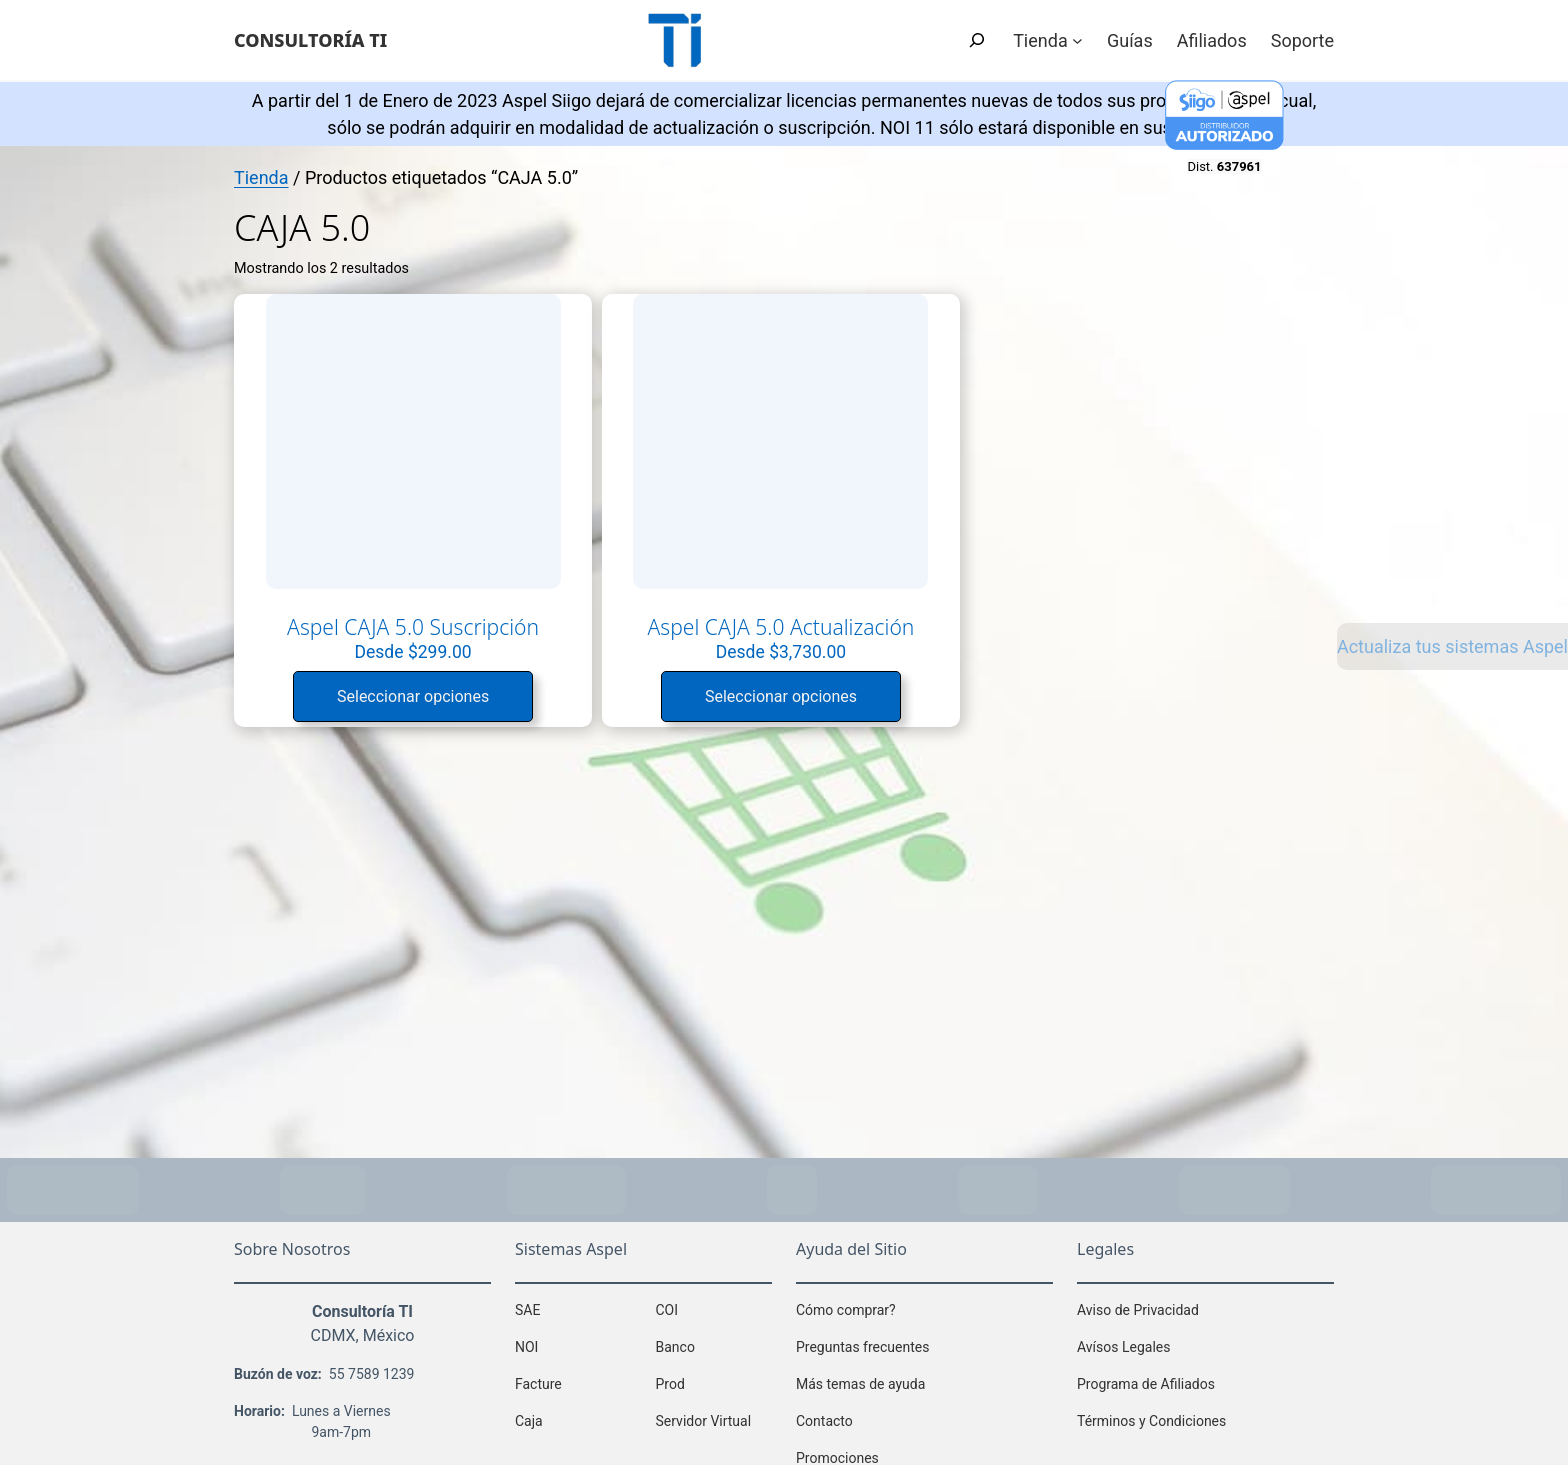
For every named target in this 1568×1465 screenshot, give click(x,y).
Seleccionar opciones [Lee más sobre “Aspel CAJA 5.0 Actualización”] (641, 692)
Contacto (824, 1415)
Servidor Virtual (704, 1415)
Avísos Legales (1123, 1341)
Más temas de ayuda (860, 1378)
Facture (538, 1378)
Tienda (261, 177)
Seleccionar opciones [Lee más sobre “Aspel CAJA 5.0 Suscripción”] (366, 666)
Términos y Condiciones (1151, 1415)
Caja (529, 1415)
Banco (675, 1341)
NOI (526, 1341)
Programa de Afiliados (1146, 1378)
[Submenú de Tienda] (1077, 40)
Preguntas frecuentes (862, 1341)
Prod (670, 1378)
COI (667, 1304)
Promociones (837, 1452)
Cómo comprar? (846, 1304)
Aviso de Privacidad (1138, 1304)
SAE (527, 1304)
